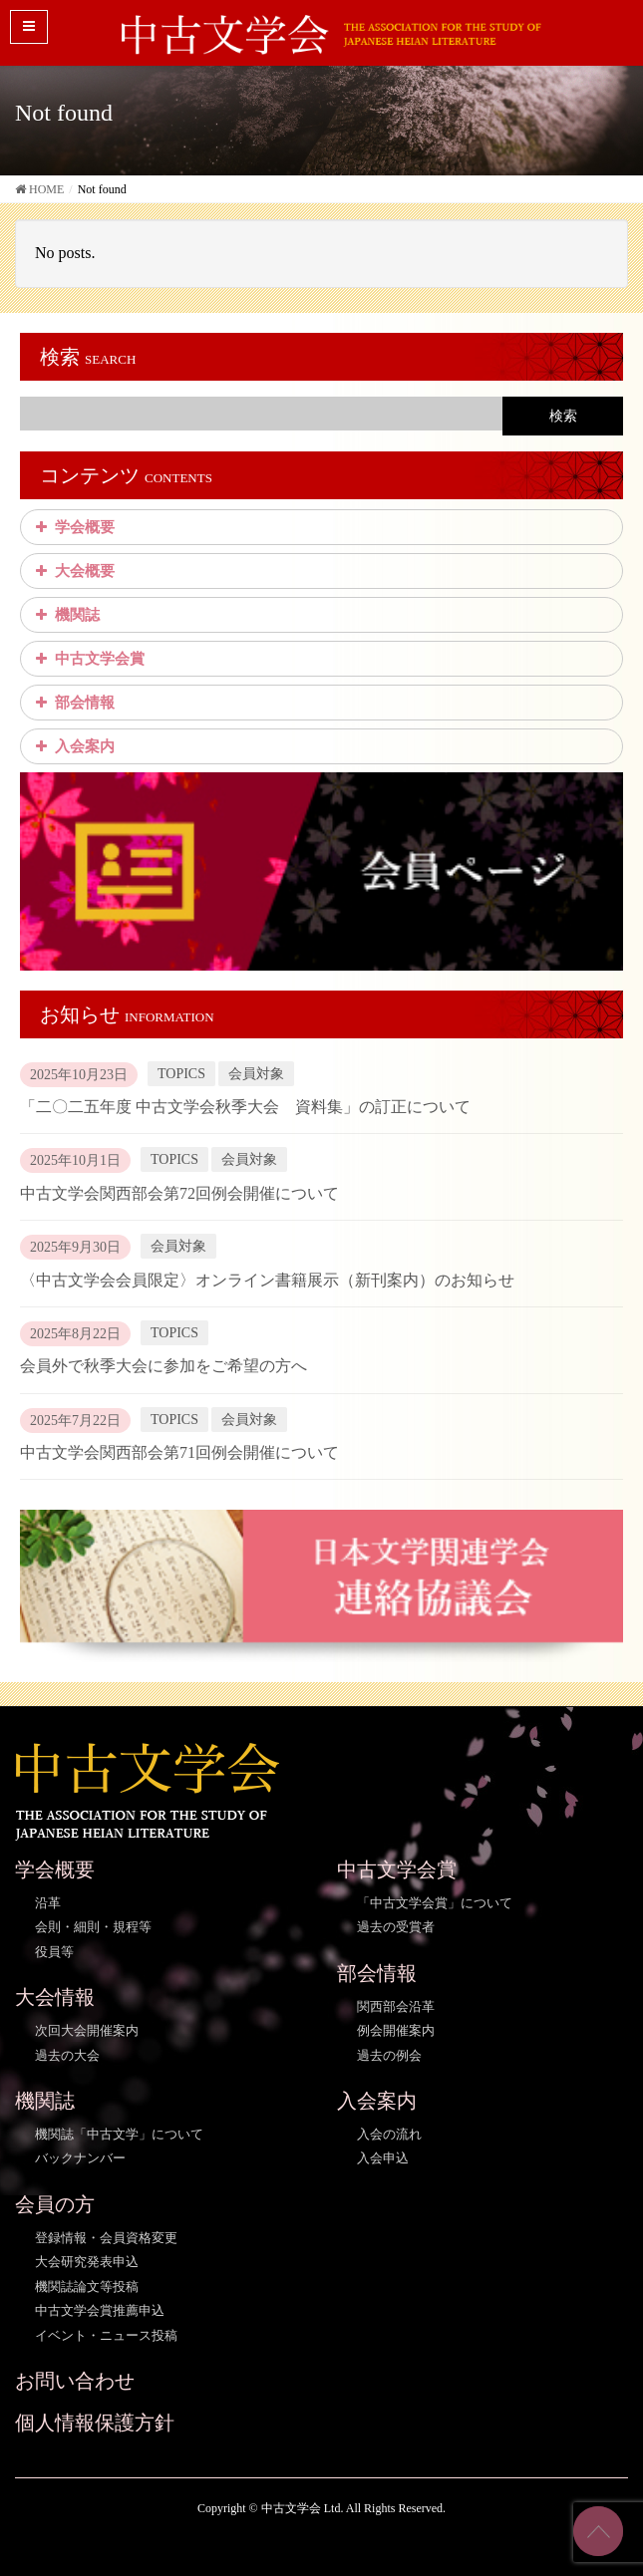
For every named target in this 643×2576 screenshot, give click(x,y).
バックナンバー (80, 2157)
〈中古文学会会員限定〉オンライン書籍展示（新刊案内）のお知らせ (267, 1280)
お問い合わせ (75, 2381)
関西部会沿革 (396, 2006)
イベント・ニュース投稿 (106, 2335)
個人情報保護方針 (94, 2422)
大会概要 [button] (73, 571)
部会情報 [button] (73, 703)
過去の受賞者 (396, 1926)
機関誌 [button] (65, 615)
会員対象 (256, 1073)
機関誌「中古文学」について (119, 2134)
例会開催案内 (396, 2030)
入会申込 (383, 2157)
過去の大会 (67, 2055)
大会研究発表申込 (87, 2261)
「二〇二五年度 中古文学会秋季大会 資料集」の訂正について (245, 1106)
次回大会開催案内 (87, 2030)
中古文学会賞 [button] (88, 659)
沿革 (48, 1902)
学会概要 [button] (73, 527)
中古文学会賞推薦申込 (99, 2310)
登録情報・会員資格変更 (106, 2237)
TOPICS (181, 1073)
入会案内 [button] (73, 746)
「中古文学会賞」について (434, 1902)
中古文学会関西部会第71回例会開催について (179, 1452)
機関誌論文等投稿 (87, 2286)
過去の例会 (389, 2055)
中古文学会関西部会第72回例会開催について (179, 1193)
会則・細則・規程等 (93, 1926)
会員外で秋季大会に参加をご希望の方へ (163, 1365)
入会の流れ (389, 2134)
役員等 (54, 1951)
